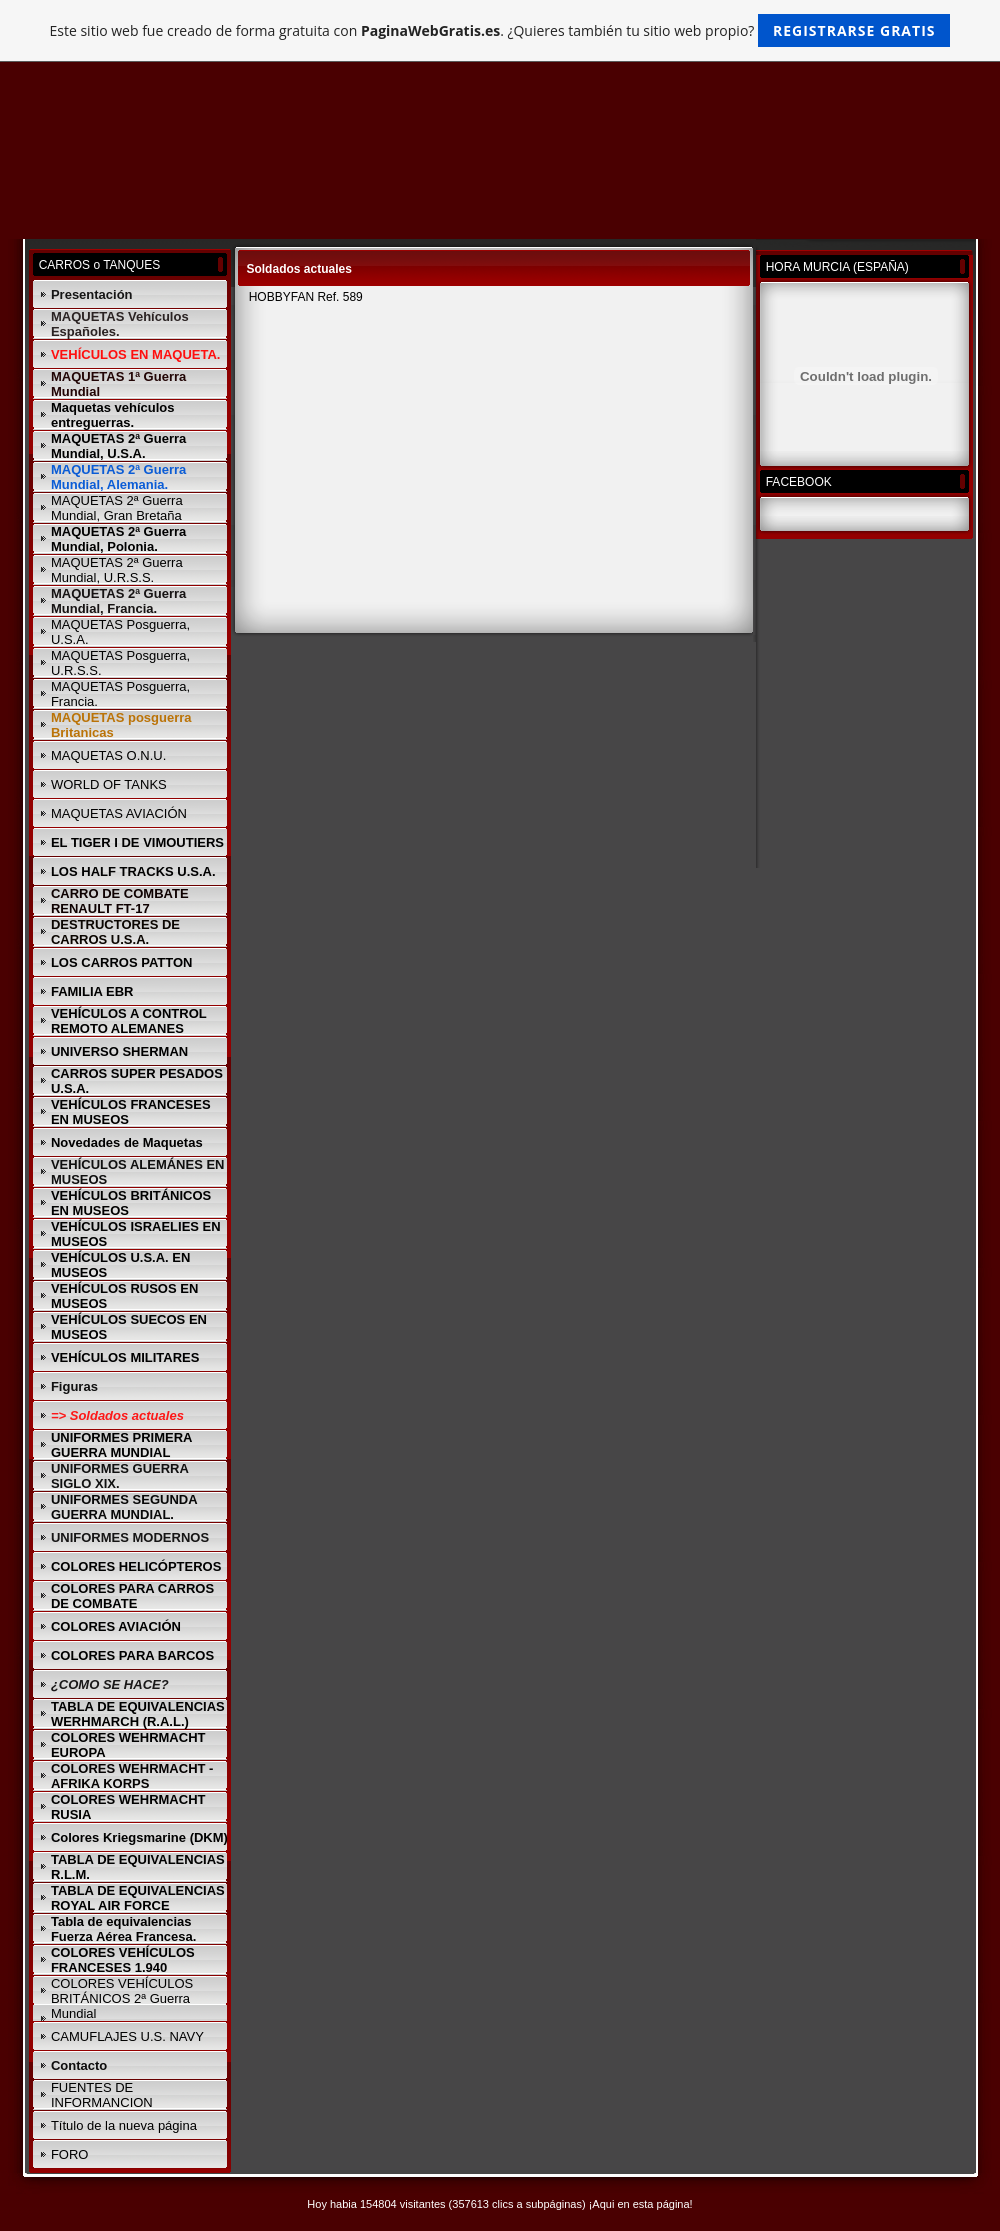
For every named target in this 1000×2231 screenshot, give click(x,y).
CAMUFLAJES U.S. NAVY (127, 2036)
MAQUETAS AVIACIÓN (119, 813)
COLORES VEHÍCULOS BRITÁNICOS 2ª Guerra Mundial (122, 1998)
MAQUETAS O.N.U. (108, 755)
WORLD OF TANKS (109, 784)
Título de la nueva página (124, 2125)
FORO (70, 2154)
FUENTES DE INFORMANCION (102, 2095)
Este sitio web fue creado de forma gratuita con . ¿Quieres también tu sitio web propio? (500, 30)
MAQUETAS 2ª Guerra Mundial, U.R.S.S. (117, 570)
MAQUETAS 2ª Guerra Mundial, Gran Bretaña (117, 508)
